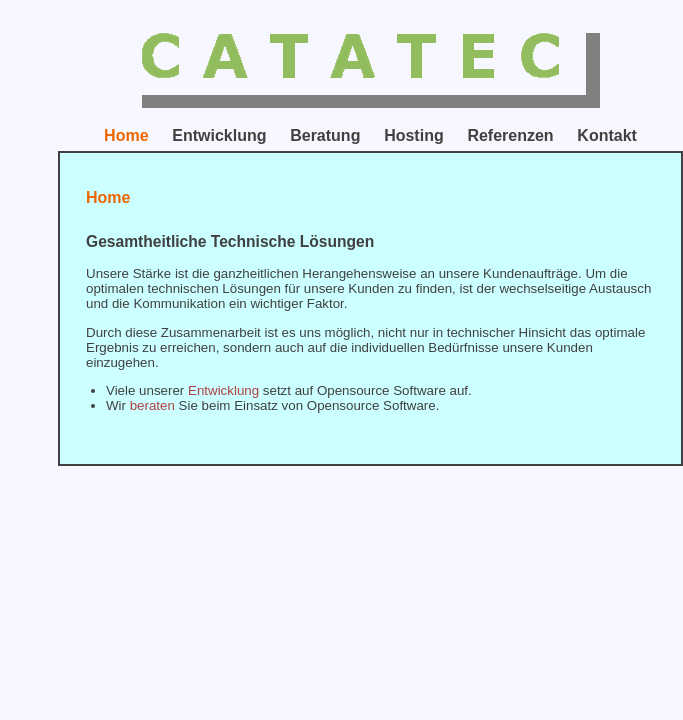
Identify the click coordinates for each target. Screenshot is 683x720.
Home (126, 135)
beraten (152, 405)
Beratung (325, 135)
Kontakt (607, 135)
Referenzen (510, 135)
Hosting (414, 135)
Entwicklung (219, 135)
